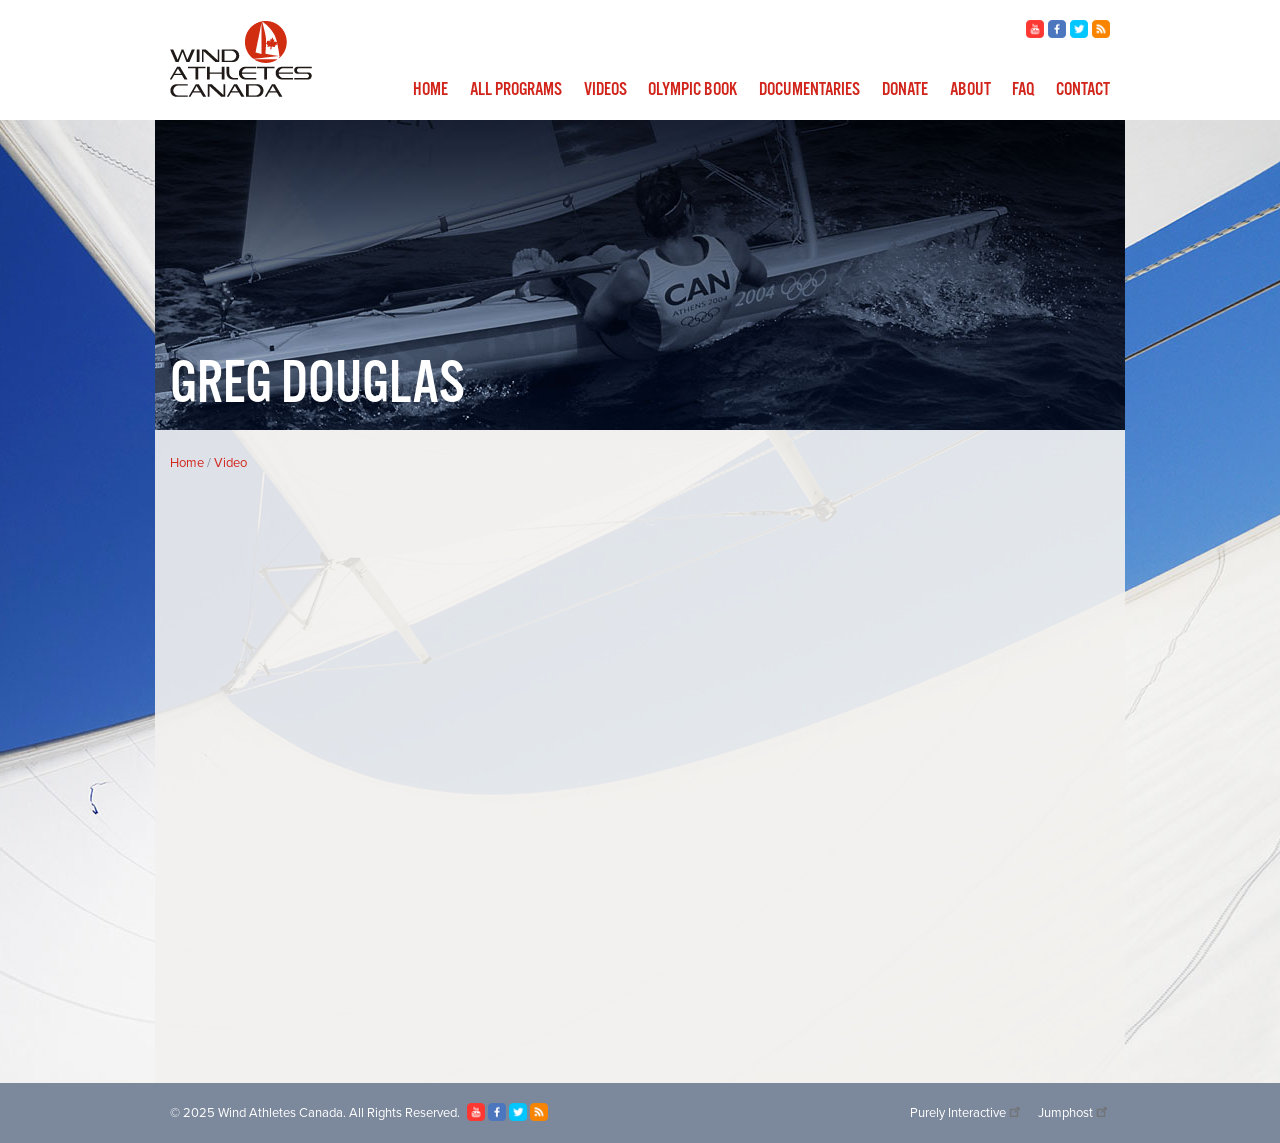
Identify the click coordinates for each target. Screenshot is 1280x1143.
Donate (905, 90)
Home (430, 90)
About (970, 90)
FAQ (1023, 90)
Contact (1083, 90)
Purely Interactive (966, 1113)
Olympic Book (692, 90)
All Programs (516, 90)
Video (230, 463)
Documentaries (809, 90)
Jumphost (1074, 1113)
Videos (605, 90)
